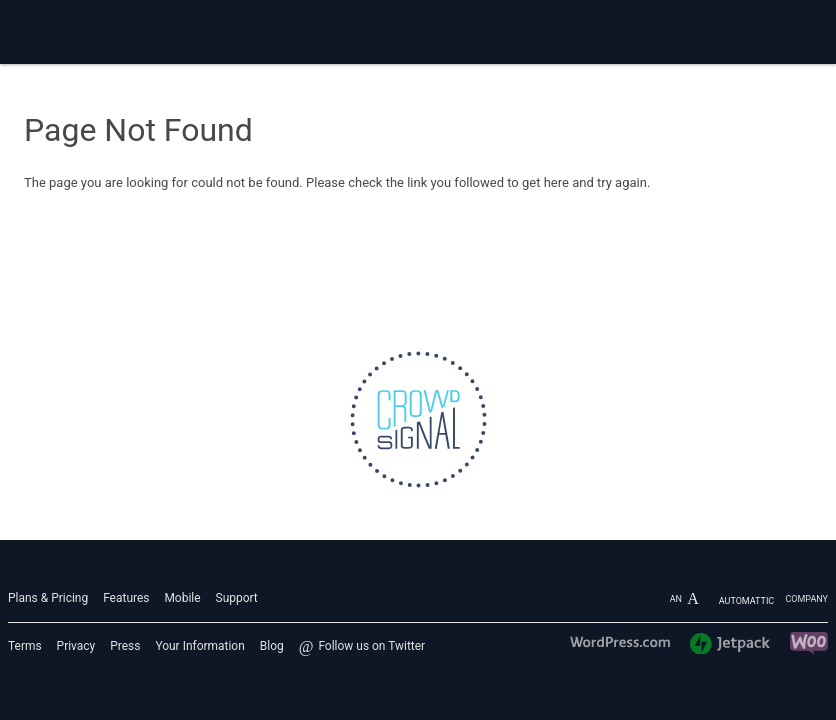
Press (125, 646)
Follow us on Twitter (371, 646)
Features (126, 598)
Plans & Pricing (48, 598)
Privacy (76, 646)
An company (749, 599)
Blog (272, 646)
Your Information (199, 646)
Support (237, 598)
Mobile (182, 598)
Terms (25, 646)
